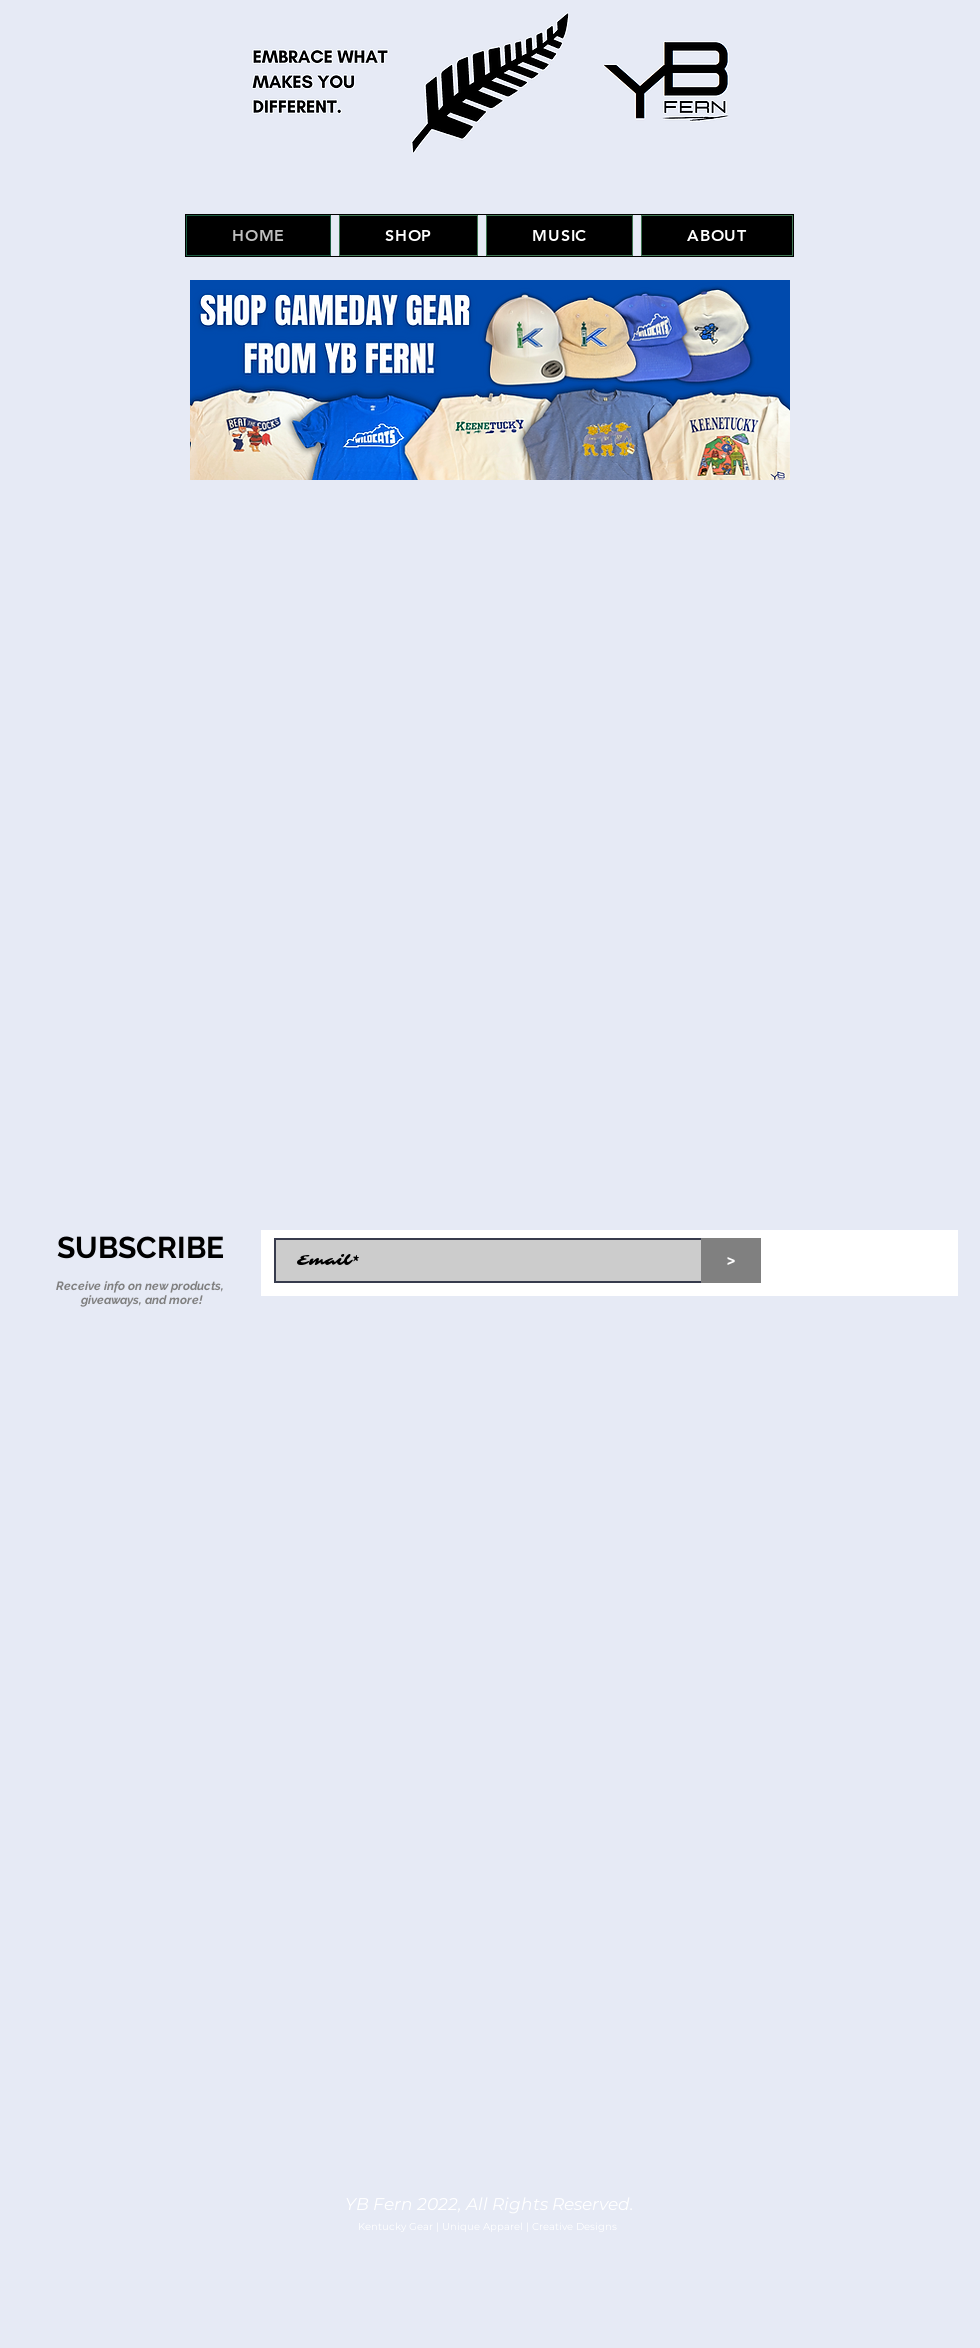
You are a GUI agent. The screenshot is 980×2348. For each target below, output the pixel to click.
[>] (731, 1260)
